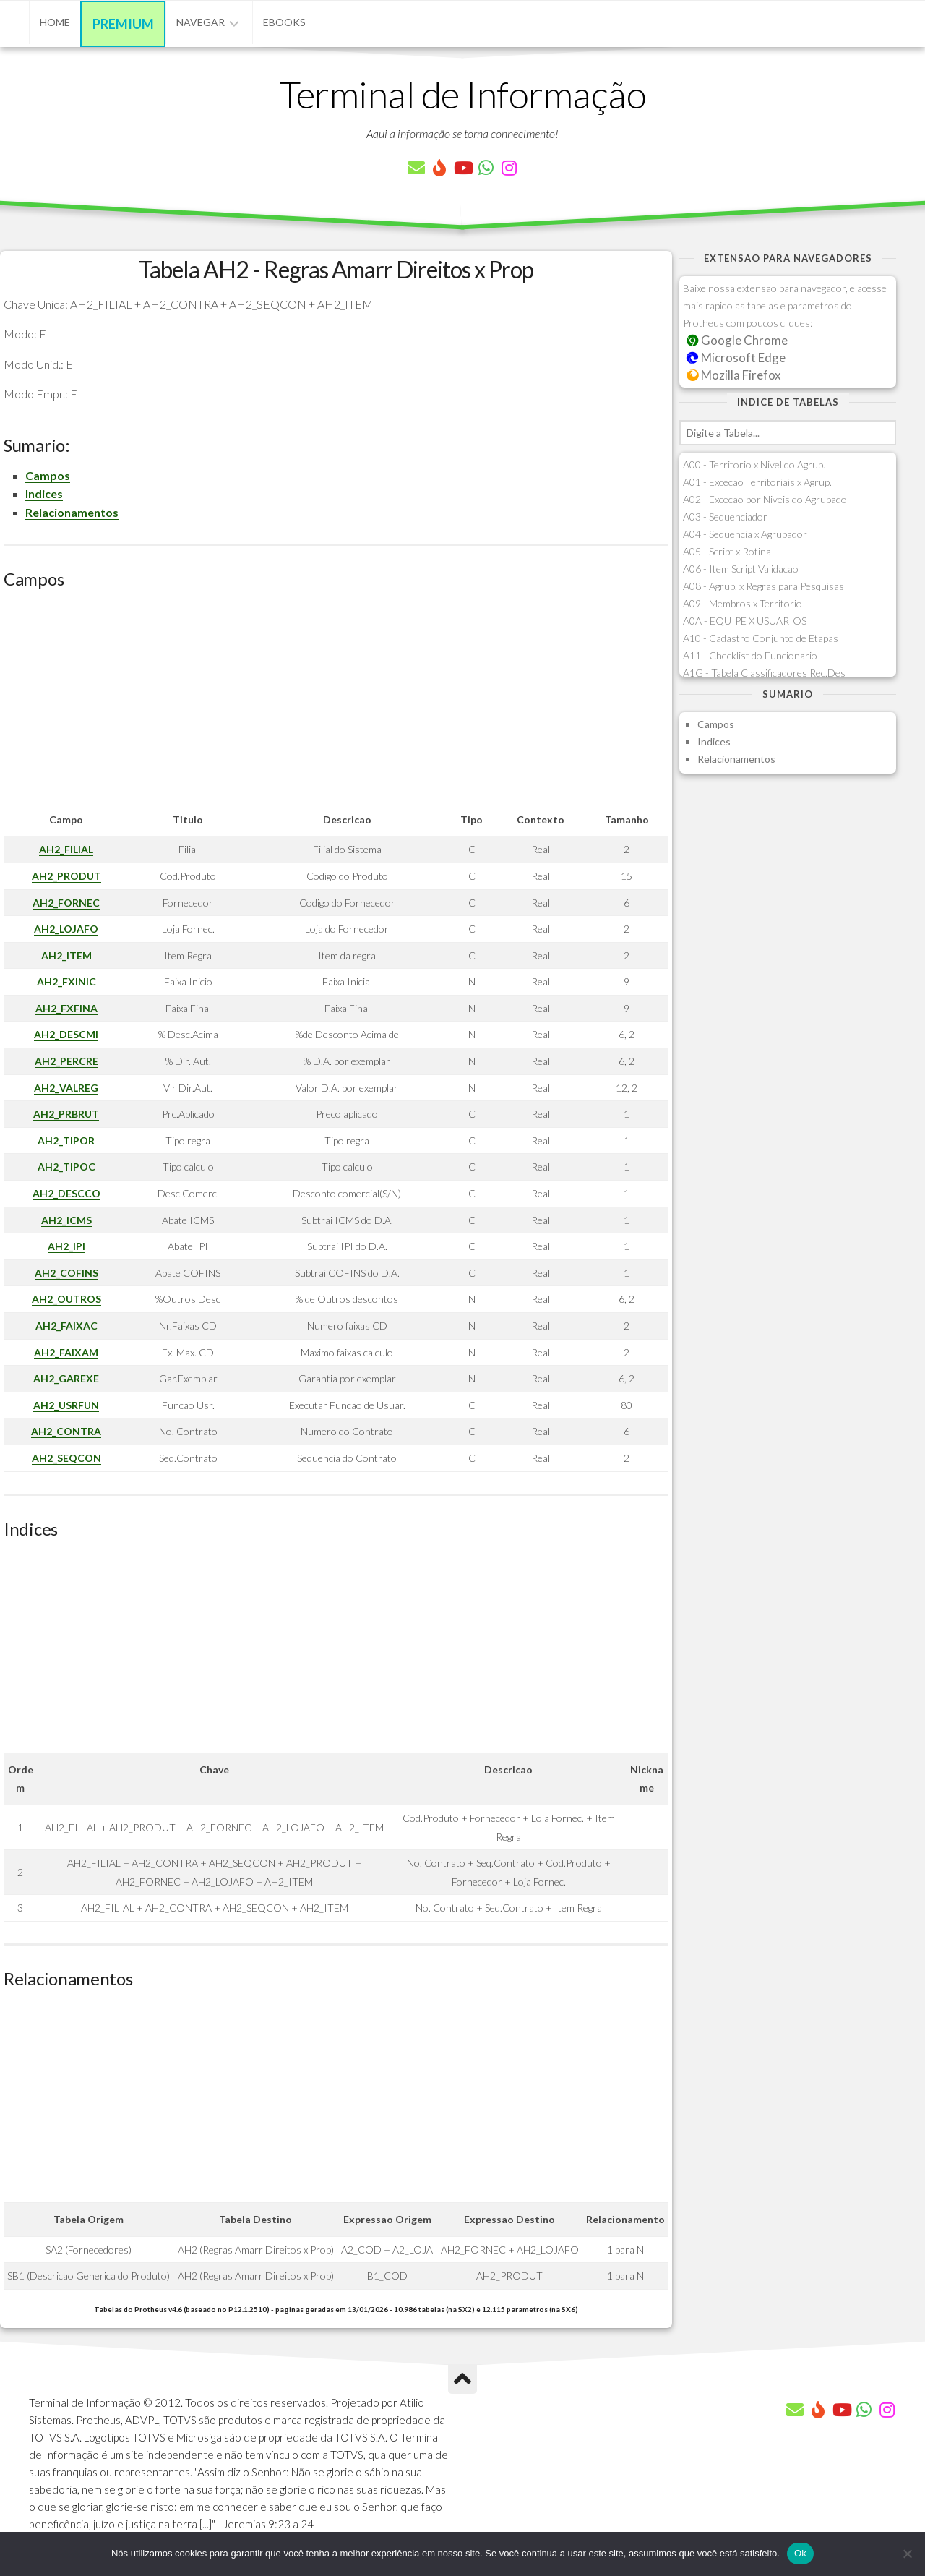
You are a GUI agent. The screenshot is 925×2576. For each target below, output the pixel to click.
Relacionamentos (72, 512)
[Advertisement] (336, 701)
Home (55, 22)
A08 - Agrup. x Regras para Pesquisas (763, 586)
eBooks (284, 22)
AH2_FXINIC (66, 981)
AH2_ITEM (66, 955)
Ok (800, 2553)
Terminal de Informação (462, 94)
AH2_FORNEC (66, 903)
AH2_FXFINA (66, 1008)
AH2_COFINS (66, 1273)
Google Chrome (737, 340)
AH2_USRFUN (66, 1405)
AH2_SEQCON (66, 1458)
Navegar (200, 22)
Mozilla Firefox (733, 374)
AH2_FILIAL (66, 849)
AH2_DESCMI (66, 1034)
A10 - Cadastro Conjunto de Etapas (760, 638)
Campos (47, 475)
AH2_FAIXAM (66, 1352)
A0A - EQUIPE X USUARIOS (744, 621)
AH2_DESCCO (66, 1193)
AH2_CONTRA (66, 1431)
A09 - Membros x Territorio (742, 603)
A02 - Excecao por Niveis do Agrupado (765, 499)
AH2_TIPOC (66, 1166)
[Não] (907, 2553)
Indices (44, 493)
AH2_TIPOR (66, 1140)
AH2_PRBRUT (66, 1114)
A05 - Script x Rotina (727, 551)
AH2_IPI (66, 1246)
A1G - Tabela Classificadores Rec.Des (764, 673)
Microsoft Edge (736, 357)
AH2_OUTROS (66, 1299)
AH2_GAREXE (66, 1378)
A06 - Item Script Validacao (741, 568)
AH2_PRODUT (66, 876)
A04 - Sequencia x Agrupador (745, 534)
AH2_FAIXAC (66, 1325)
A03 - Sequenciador (725, 516)
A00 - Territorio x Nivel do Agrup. (754, 464)
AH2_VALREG (66, 1088)
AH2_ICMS (66, 1220)
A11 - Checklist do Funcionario (750, 655)
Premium (123, 24)
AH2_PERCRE (66, 1061)
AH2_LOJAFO (66, 929)
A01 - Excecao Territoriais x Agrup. (757, 482)
